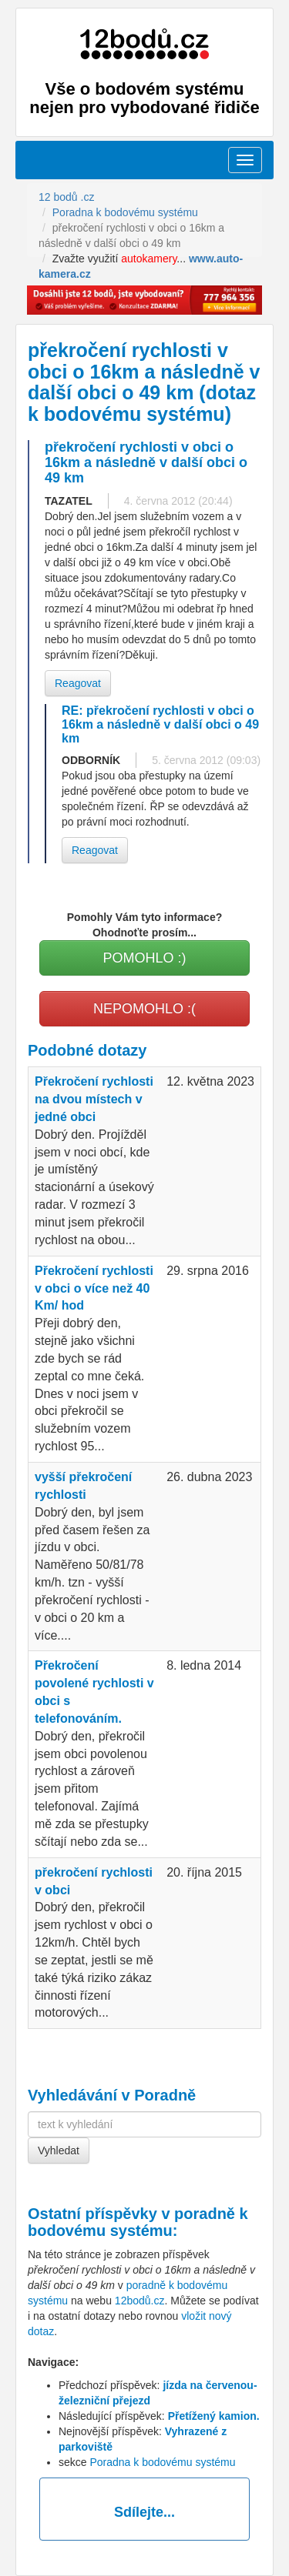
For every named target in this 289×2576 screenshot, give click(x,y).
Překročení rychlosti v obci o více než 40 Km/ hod (94, 1288)
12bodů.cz (140, 2300)
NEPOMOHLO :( (144, 1008)
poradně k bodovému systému (138, 2222)
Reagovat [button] (78, 683)
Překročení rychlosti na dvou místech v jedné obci (94, 1099)
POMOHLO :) (144, 958)
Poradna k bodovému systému (162, 2462)
